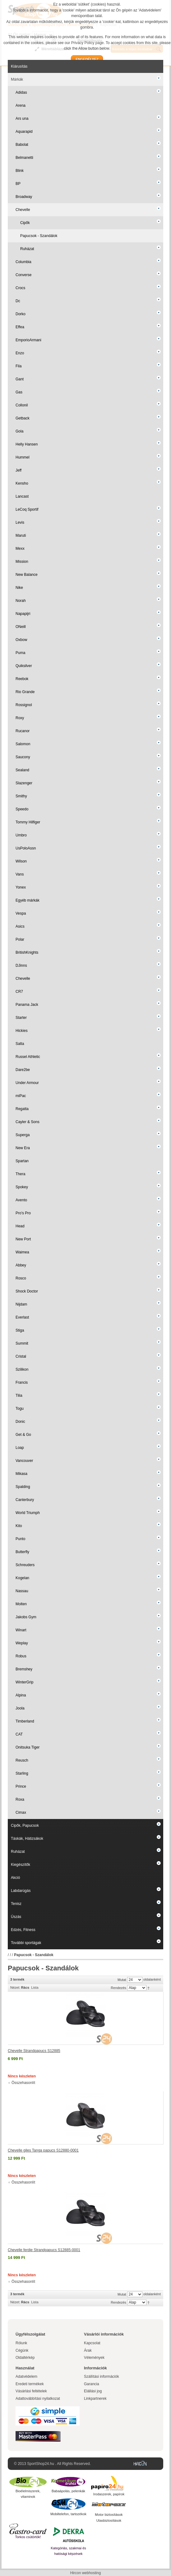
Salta (20, 1044)
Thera (20, 1174)
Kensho (22, 483)
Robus (21, 1656)
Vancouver (24, 1460)
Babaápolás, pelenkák (68, 2491)
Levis (20, 522)
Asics (20, 926)
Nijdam (21, 1304)
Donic (20, 1421)
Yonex (21, 887)
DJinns (21, 965)
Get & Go (23, 1434)
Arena (20, 105)
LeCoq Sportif (27, 509)
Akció (15, 1877)
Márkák (17, 79)
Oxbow (21, 640)
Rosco (21, 1278)
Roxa (20, 1799)
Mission (22, 561)
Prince (21, 1786)
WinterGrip (24, 1682)
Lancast (22, 496)
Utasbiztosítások (109, 2520)
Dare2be (23, 1070)
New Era (23, 1148)
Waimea (22, 1252)
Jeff (18, 470)
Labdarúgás (20, 1890)
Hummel (23, 457)
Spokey (22, 1187)
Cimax (21, 1812)
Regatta (22, 1109)
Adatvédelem (26, 2376)
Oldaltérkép (25, 2357)
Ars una (22, 118)
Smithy (21, 796)
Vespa (21, 913)
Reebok (22, 679)
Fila (18, 366)
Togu (20, 1408)
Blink (20, 170)
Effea (20, 327)
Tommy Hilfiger (28, 822)
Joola (20, 1708)
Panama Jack (27, 1004)
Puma (20, 653)
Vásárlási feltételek (31, 2391)
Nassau (22, 1591)
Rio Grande (25, 692)
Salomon (23, 744)
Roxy (20, 718)
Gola (19, 431)
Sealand (22, 770)
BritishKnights (27, 952)
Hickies (22, 1030)
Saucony (23, 757)
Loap (20, 1447)
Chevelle (23, 210)
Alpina (21, 1695)
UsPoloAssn (26, 848)
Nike (19, 587)
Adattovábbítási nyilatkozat (38, 2398)
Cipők (25, 223)
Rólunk (21, 2343)
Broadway (24, 197)
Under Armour (27, 1083)
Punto (20, 1539)
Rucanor (23, 731)
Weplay (22, 1643)
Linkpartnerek (95, 2398)
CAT (19, 1734)
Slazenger (24, 783)
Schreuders (25, 1565)
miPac (21, 1096)
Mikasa (21, 1474)
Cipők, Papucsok (25, 1825)
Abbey (21, 1265)
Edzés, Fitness (23, 1930)
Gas (19, 392)
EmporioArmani (28, 340)
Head (20, 1226)
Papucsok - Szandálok (38, 236)
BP (18, 183)
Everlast (22, 1317)
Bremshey (24, 1669)
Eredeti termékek (30, 2384)
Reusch (22, 1760)
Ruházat (27, 249)
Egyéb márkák (27, 900)
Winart (21, 1630)
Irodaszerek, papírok (108, 2494)
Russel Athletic (28, 1057)
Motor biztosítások (108, 2514)
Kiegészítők (20, 1864)
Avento (21, 1200)
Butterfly (22, 1552)
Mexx (20, 548)
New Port (23, 1239)
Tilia (19, 1395)
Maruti (21, 535)
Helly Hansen (27, 444)
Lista (34, 1987)
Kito (19, 1526)
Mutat (122, 1980)
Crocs (20, 288)
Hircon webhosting (85, 2573)
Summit (22, 1343)
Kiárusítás (19, 66)
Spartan (22, 1161)
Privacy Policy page (87, 43)
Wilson (21, 861)
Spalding (23, 1487)
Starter (21, 1017)
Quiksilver (24, 666)
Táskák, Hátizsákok (27, 1838)
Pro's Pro (23, 1213)
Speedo (22, 809)
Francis (22, 1382)
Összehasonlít (23, 2083)
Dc (18, 301)
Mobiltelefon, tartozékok (68, 2514)
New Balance (27, 574)
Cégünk (22, 2350)
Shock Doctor (27, 1291)
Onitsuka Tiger (27, 1747)
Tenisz (16, 1904)
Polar (20, 939)
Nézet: (15, 1987)
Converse (23, 275)
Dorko (20, 314)
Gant (20, 379)
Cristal (21, 1356)
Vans (20, 874)
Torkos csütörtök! (28, 2537)
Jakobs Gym (26, 1617)
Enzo (20, 353)
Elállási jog (93, 2391)
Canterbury (25, 1500)
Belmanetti (24, 157)
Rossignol (24, 705)
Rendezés (118, 1988)
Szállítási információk (101, 2376)
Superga (23, 1135)
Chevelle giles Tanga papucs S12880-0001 (43, 2150)
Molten (21, 1604)
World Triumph (28, 1513)
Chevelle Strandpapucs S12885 (34, 2051)
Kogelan (22, 1578)
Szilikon (22, 1369)
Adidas (21, 92)
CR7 (19, 991)
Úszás (16, 1917)
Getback (23, 418)
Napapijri (23, 614)
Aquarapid (24, 131)
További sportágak (26, 1943)
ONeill (21, 627)
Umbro (21, 835)
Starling (22, 1773)
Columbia (23, 262)
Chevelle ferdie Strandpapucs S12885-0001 (44, 2250)
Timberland (25, 1721)
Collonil (22, 405)
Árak (88, 2350)
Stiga (20, 1330)
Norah (21, 600)
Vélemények (94, 2357)
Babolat (22, 144)
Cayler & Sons (27, 1122)
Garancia (91, 2384)
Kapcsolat (92, 2343)
